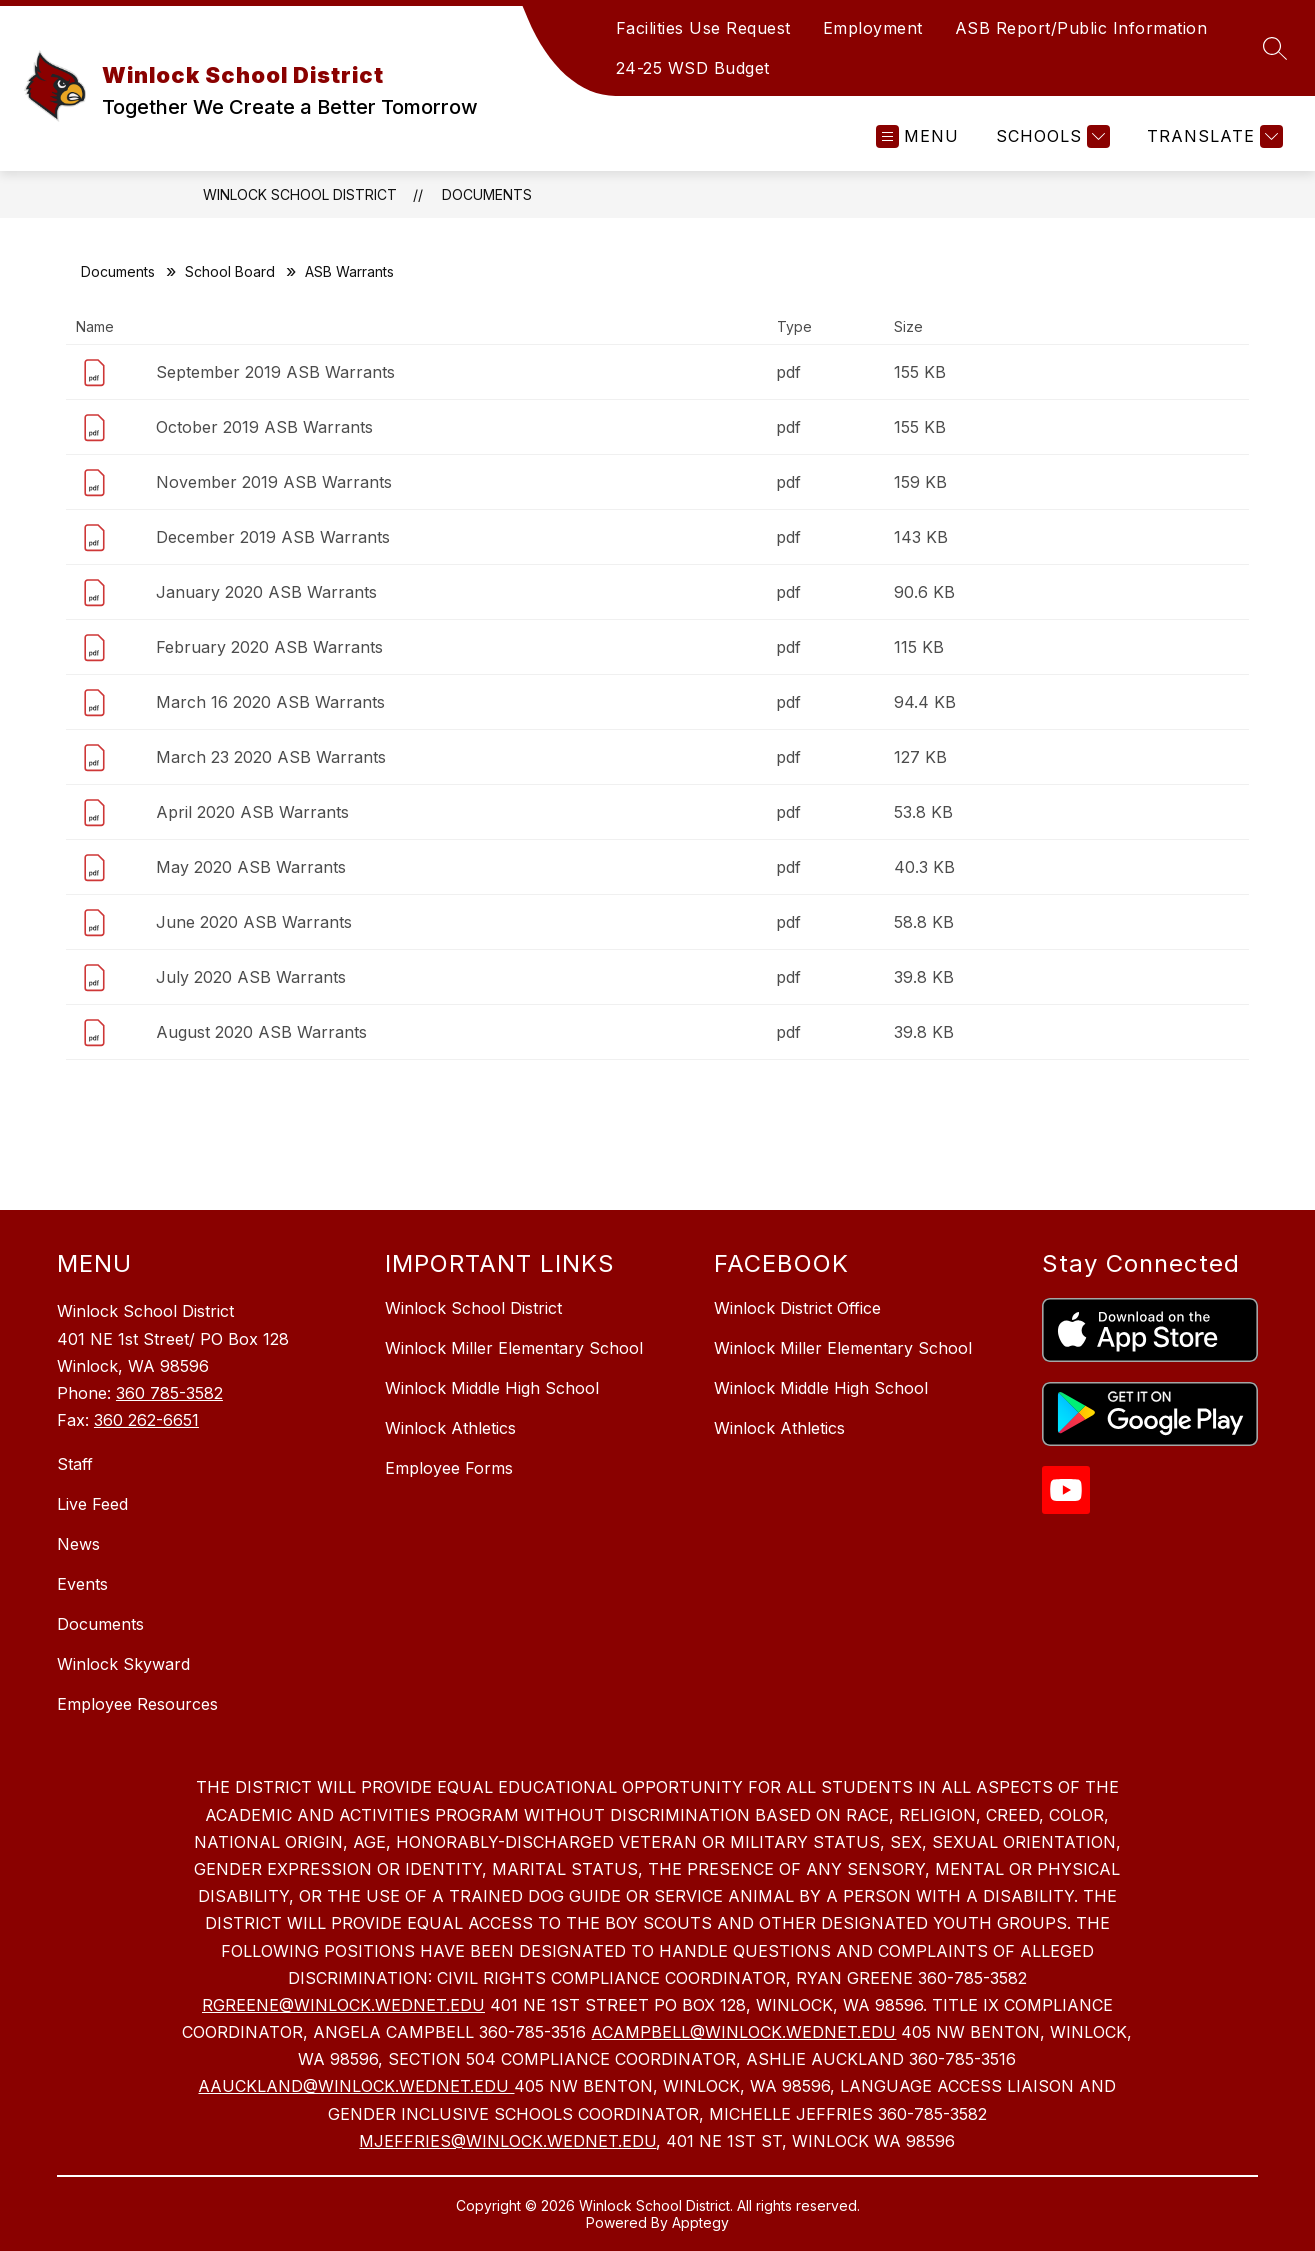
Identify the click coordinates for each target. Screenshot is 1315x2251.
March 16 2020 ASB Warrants (270, 702)
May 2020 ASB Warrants (251, 867)
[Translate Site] (1212, 136)
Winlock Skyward (123, 1664)
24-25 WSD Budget (693, 68)
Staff (75, 1464)
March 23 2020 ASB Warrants (271, 757)
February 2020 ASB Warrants (269, 647)
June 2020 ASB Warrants (254, 922)
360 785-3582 (169, 1393)
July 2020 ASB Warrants (251, 977)
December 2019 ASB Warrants (273, 537)
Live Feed (92, 1504)
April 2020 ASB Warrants (252, 812)
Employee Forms (449, 1468)
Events (82, 1584)
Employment (873, 28)
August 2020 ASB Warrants (261, 1032)
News (78, 1544)
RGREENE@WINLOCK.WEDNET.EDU (343, 2005)
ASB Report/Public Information (1081, 28)
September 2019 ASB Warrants (275, 372)
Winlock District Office (797, 1308)
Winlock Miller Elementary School (514, 1348)
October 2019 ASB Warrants (264, 427)
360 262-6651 (146, 1420)
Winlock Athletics (450, 1428)
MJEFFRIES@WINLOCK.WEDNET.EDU (507, 2141)
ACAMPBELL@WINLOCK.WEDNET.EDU (743, 2032)
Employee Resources (137, 1704)
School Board (230, 271)
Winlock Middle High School (492, 1388)
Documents (487, 194)
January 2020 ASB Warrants (266, 592)
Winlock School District (300, 194)
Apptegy (700, 2222)
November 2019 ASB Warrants (274, 482)
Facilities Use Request (703, 28)
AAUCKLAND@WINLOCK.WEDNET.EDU (356, 2086)
